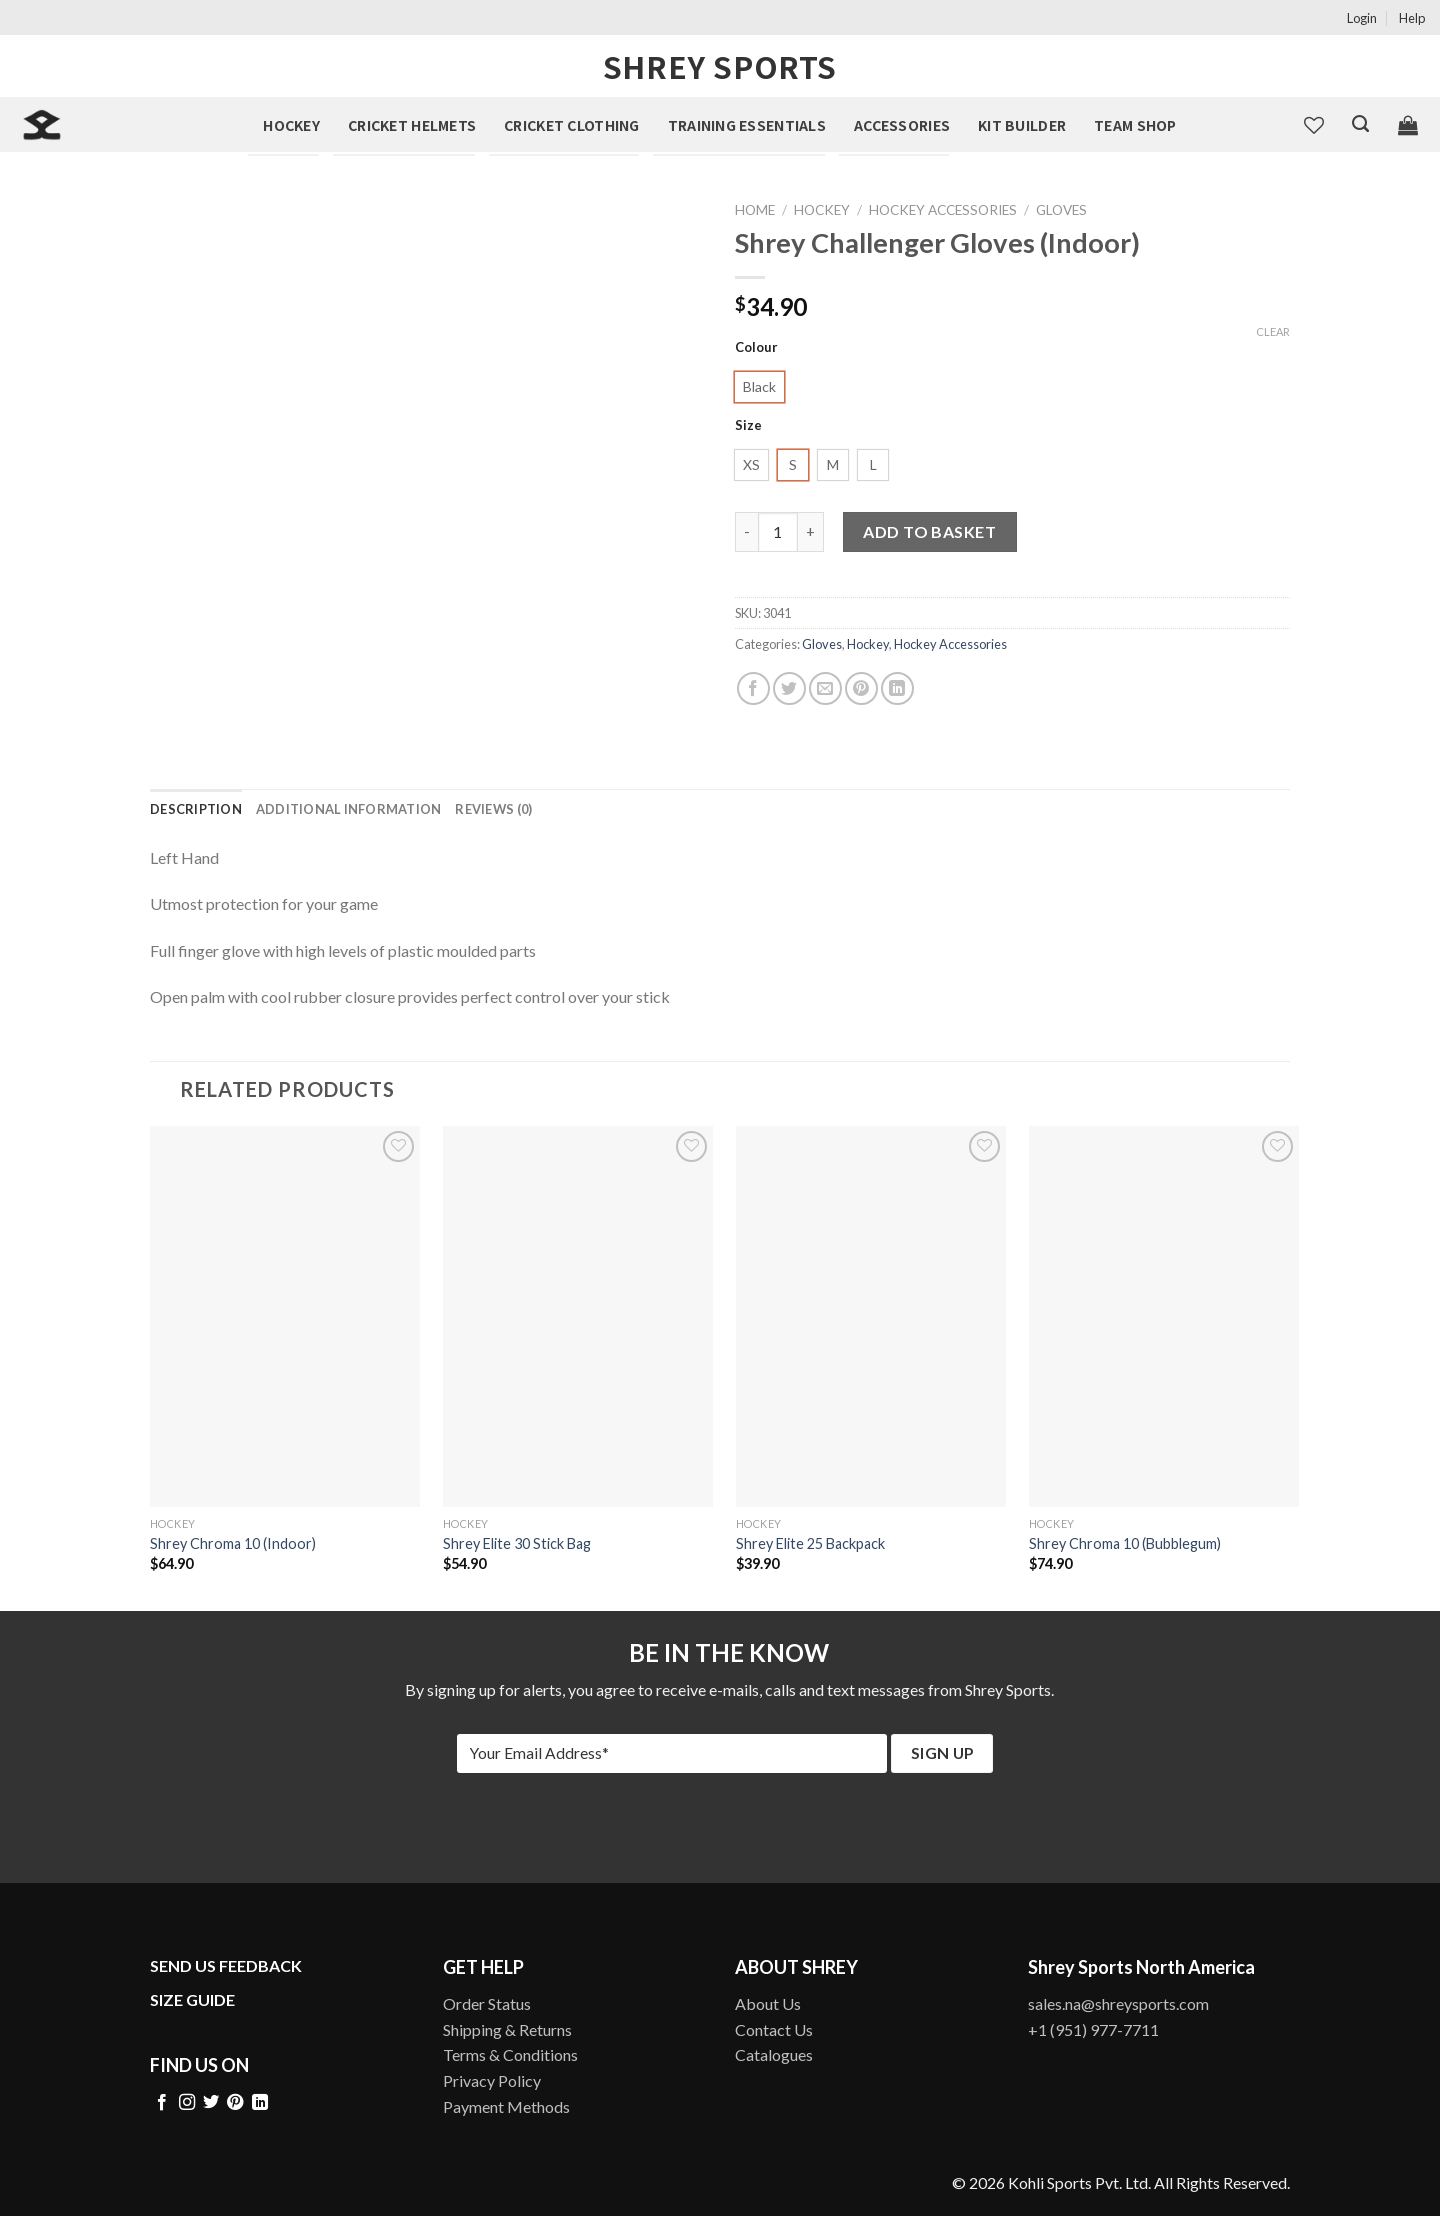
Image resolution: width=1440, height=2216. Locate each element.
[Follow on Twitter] (211, 2103)
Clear (1273, 331)
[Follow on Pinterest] (235, 2103)
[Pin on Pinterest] (861, 688)
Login (1362, 18)
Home (755, 210)
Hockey (291, 125)
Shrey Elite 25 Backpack (810, 1543)
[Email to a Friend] (825, 688)
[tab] (196, 809)
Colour (756, 348)
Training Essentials (747, 125)
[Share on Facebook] (753, 688)
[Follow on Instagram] (187, 2103)
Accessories (902, 125)
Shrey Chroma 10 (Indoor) (233, 1543)
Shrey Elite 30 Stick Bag (517, 1543)
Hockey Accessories (943, 210)
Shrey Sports (720, 66)
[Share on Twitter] (789, 688)
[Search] (1360, 124)
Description (196, 809)
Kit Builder (1022, 125)
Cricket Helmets (412, 125)
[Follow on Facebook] (162, 2103)
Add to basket (929, 531)
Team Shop (1135, 125)
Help (1412, 18)
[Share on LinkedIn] (897, 688)
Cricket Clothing (571, 125)
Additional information (349, 809)
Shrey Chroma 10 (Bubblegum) (1125, 1543)
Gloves (1061, 210)
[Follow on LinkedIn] (260, 2103)
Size (748, 426)
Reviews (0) (493, 809)
